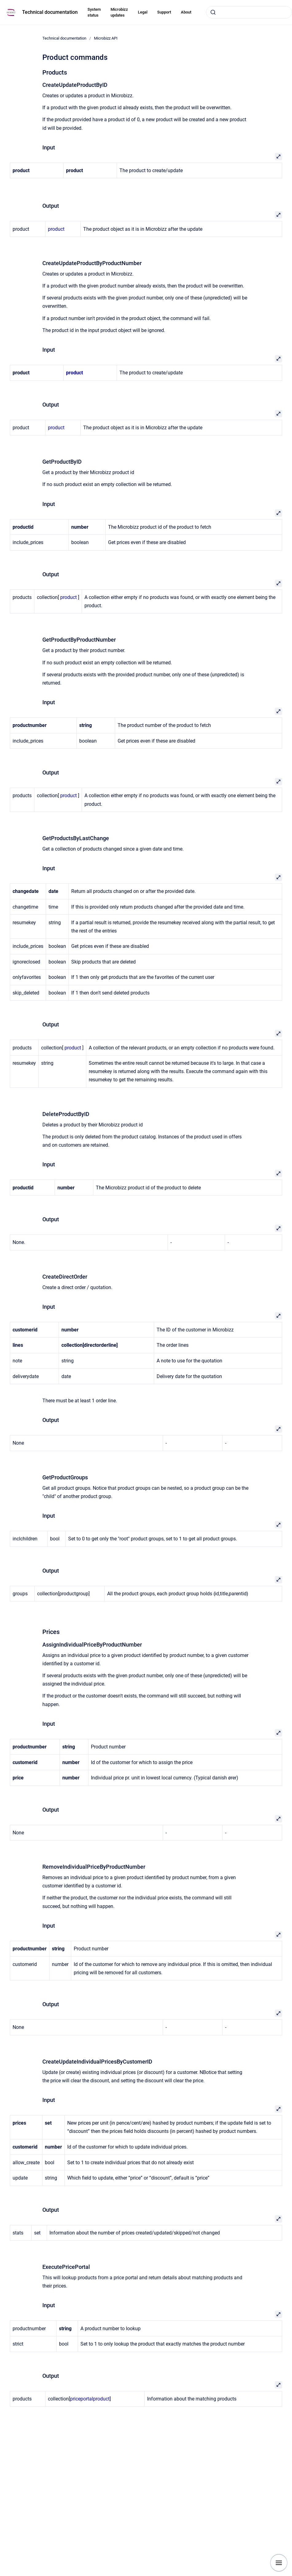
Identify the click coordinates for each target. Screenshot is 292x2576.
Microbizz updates (119, 12)
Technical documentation (50, 12)
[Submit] (213, 12)
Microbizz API (106, 38)
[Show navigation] (279, 2563)
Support (164, 12)
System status (94, 12)
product (56, 229)
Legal (142, 12)
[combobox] (249, 12)
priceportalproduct (90, 2399)
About (186, 12)
